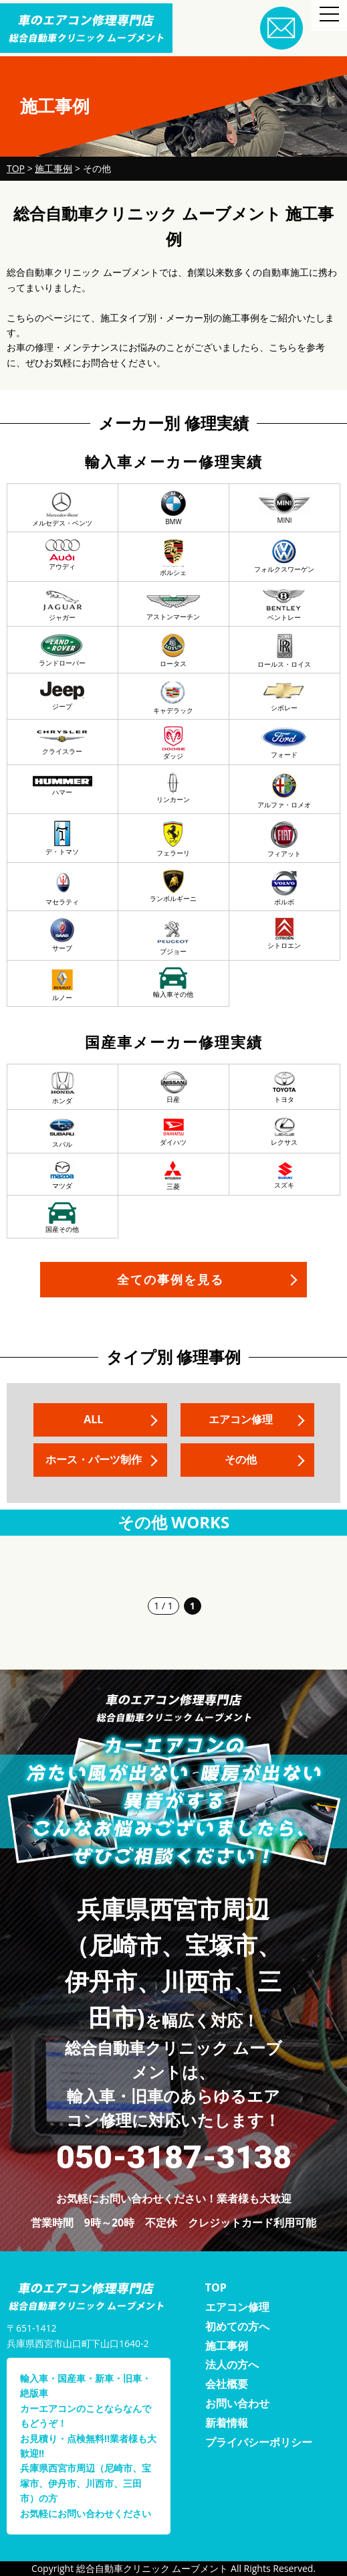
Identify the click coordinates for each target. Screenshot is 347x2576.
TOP (216, 2287)
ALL (93, 1419)
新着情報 (226, 2422)
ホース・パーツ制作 (93, 1459)
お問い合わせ (237, 2403)
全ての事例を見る (170, 1279)
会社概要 (226, 2384)
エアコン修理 (240, 1419)
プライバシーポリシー (258, 2442)
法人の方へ (232, 2364)
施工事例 (226, 2345)
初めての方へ (237, 2326)
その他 (240, 1459)
